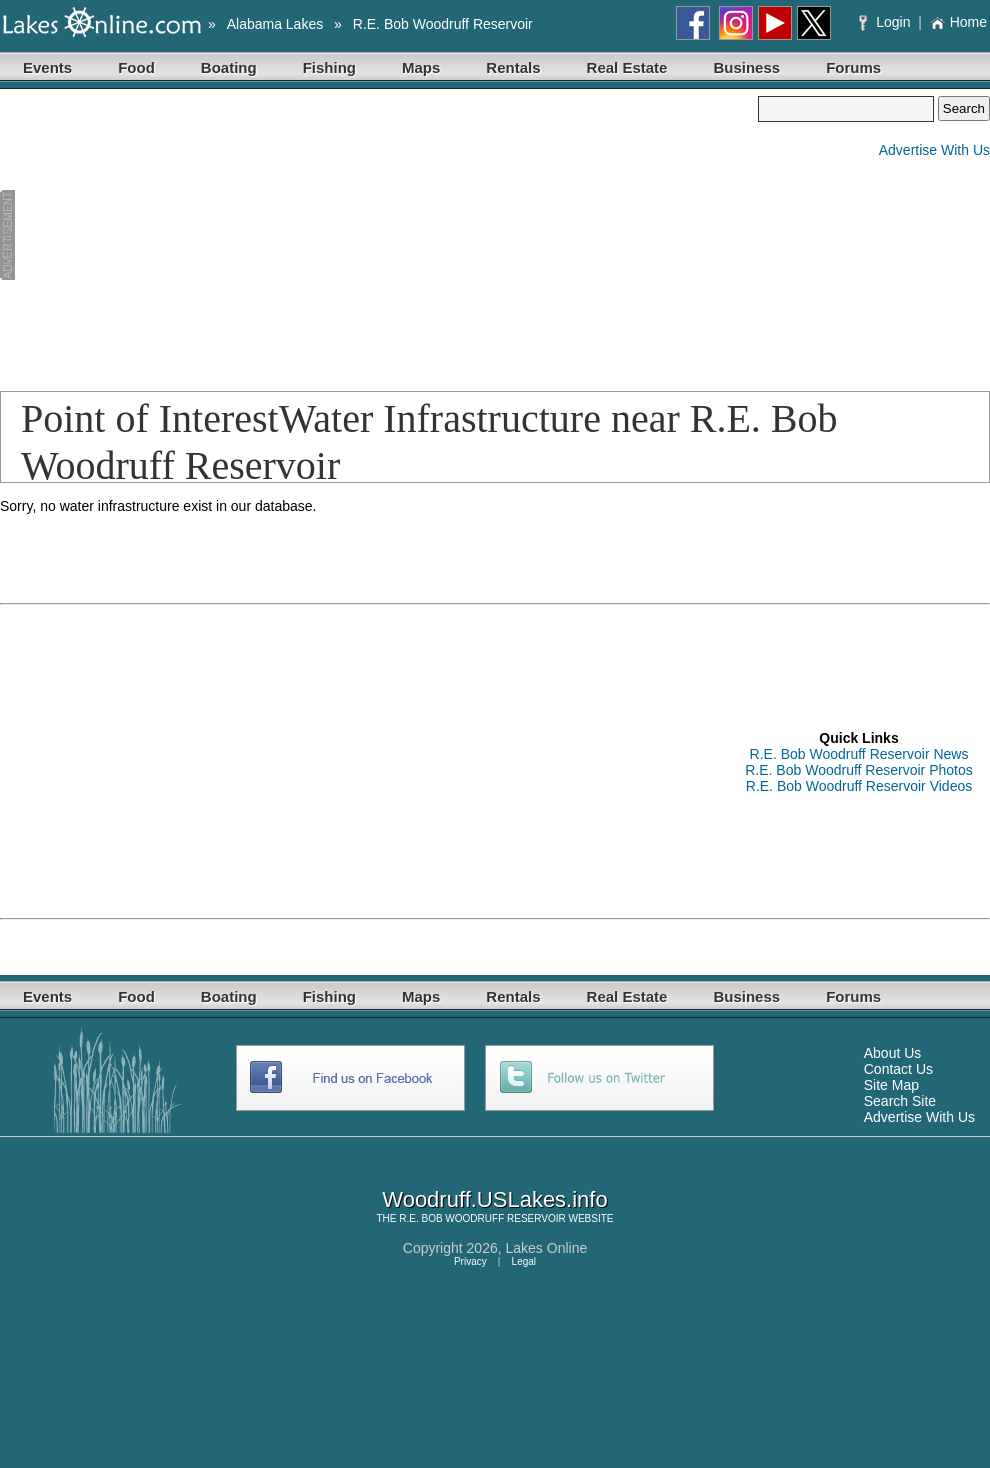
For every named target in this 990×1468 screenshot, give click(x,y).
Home (958, 22)
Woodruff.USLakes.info (494, 1199)
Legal (524, 1261)
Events (47, 67)
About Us (893, 1053)
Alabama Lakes (275, 24)
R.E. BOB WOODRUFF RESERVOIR (482, 1218)
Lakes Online (547, 1248)
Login (886, 22)
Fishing (329, 67)
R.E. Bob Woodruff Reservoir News (859, 754)
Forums (853, 67)
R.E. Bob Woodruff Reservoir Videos (859, 786)
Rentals (513, 67)
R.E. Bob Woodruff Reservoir (443, 24)
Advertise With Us (934, 150)
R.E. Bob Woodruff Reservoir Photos (858, 770)
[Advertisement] (237, 236)
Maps (421, 67)
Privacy (470, 1261)
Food (136, 67)
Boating (229, 67)
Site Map (891, 1085)
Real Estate (627, 67)
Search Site (900, 1101)
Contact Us (898, 1069)
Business (746, 67)
